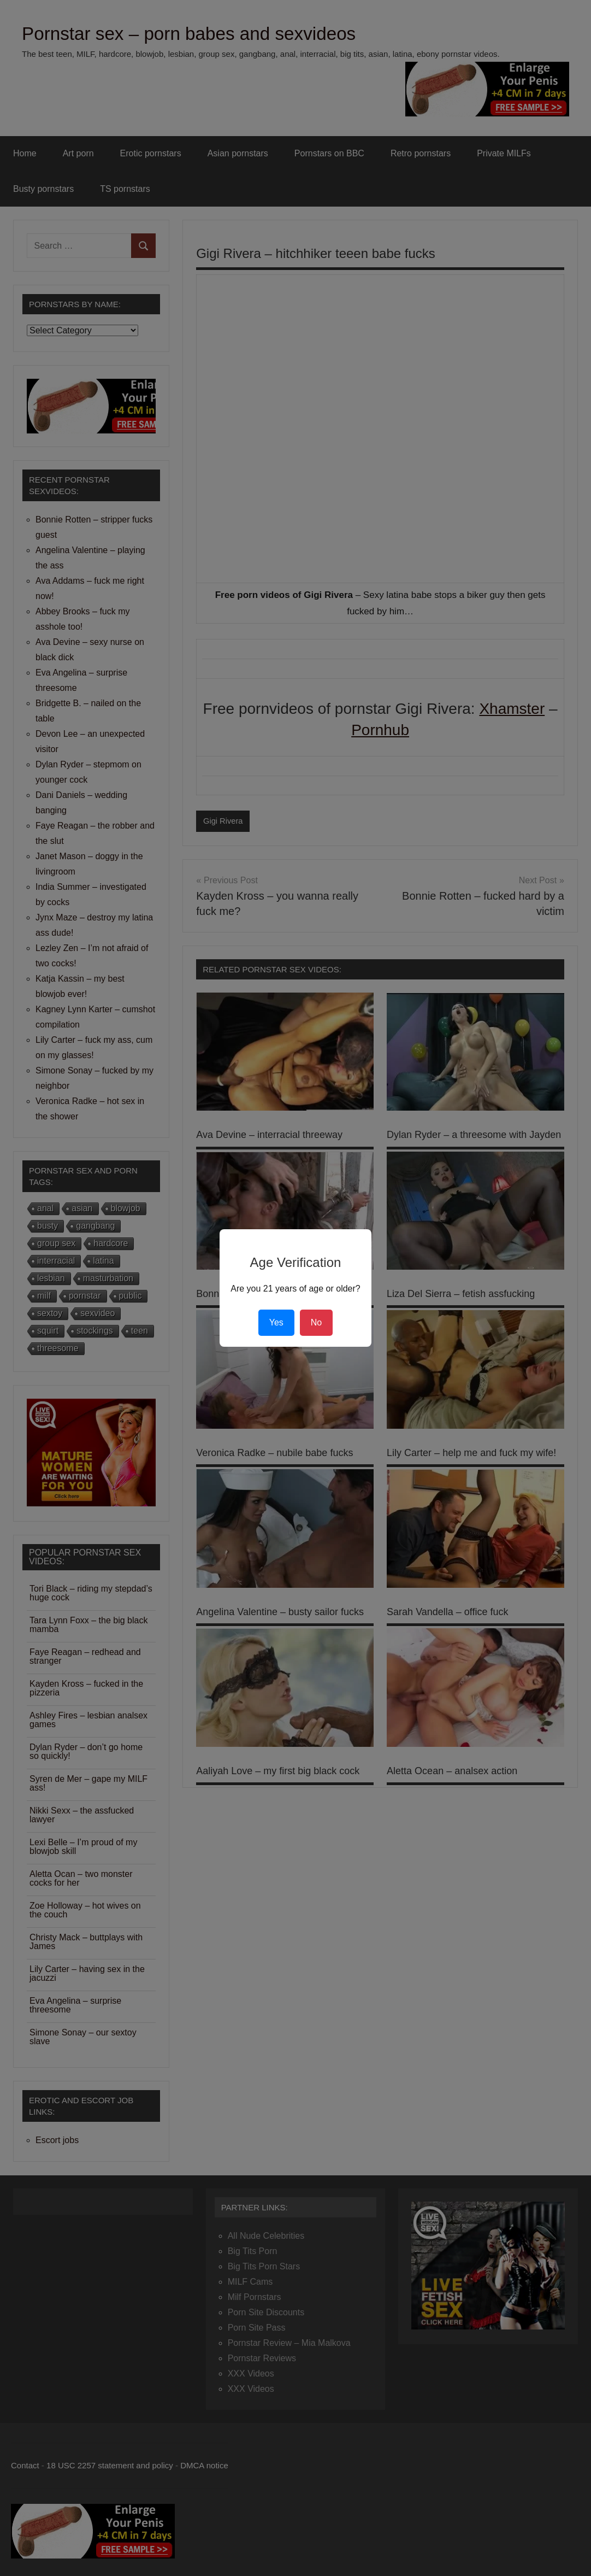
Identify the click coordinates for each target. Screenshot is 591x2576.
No (316, 1322)
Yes (276, 1322)
